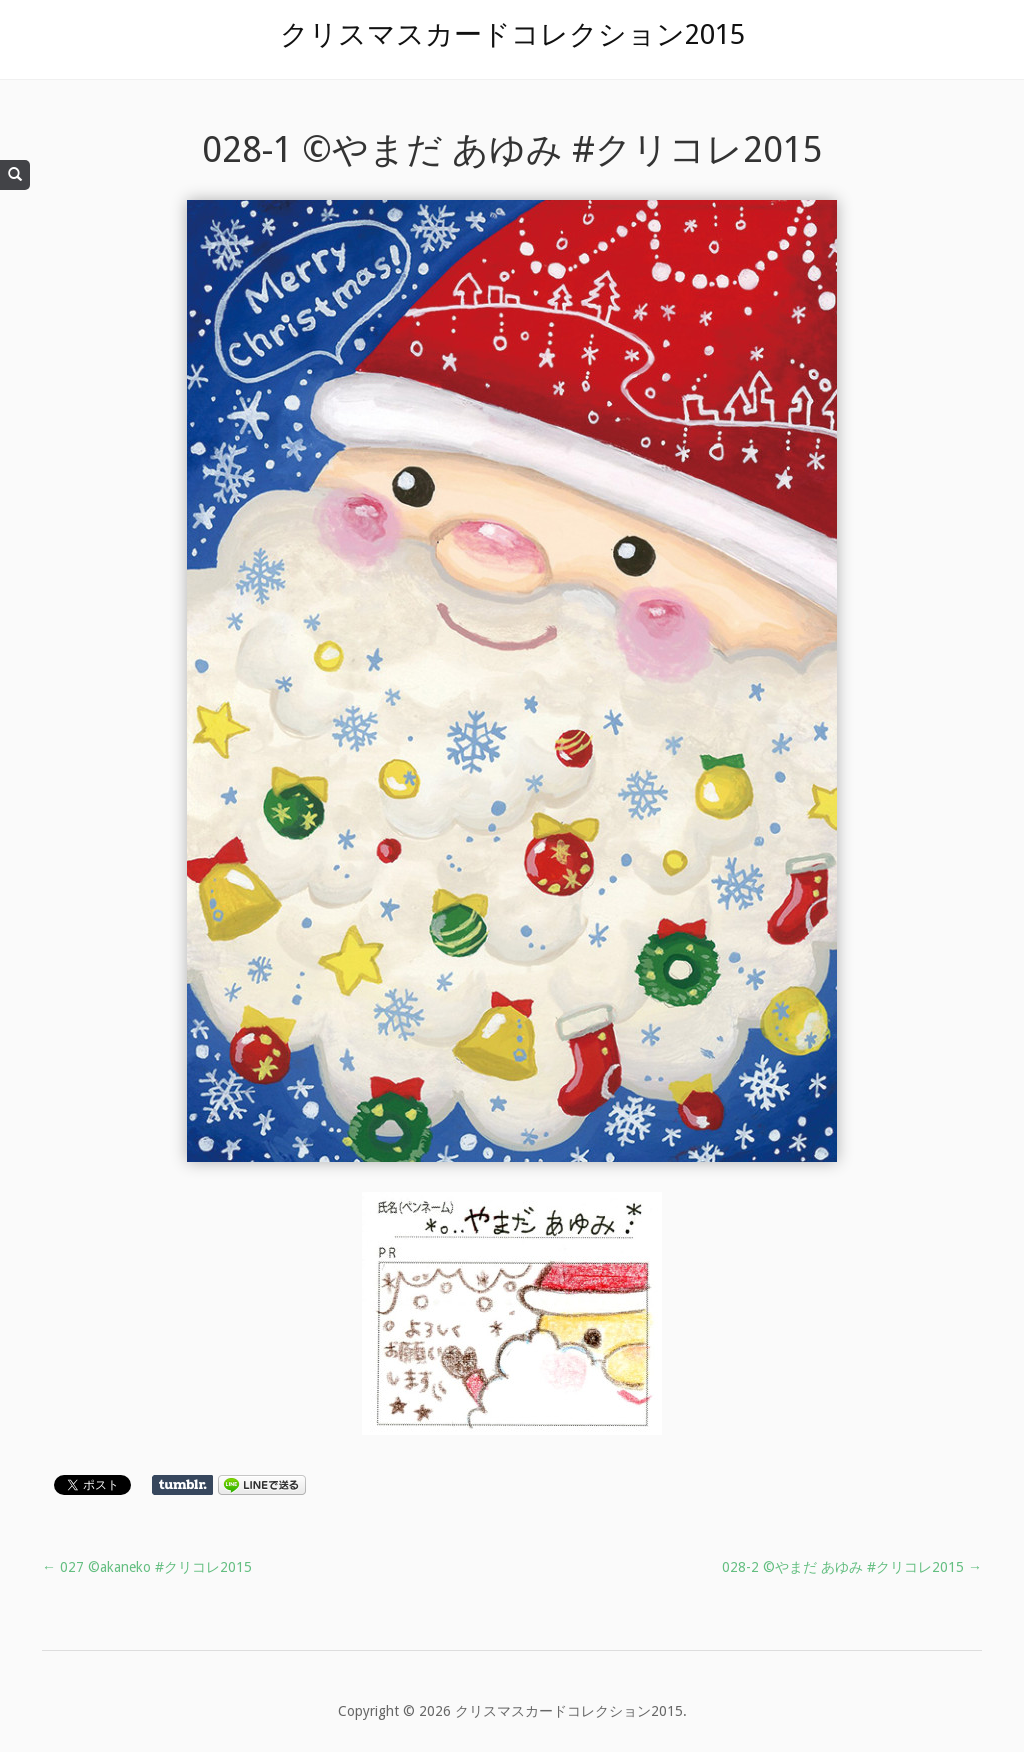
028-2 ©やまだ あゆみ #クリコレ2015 (852, 1567)
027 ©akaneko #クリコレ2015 (147, 1567)
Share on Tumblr (182, 1485)
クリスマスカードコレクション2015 (512, 34)
